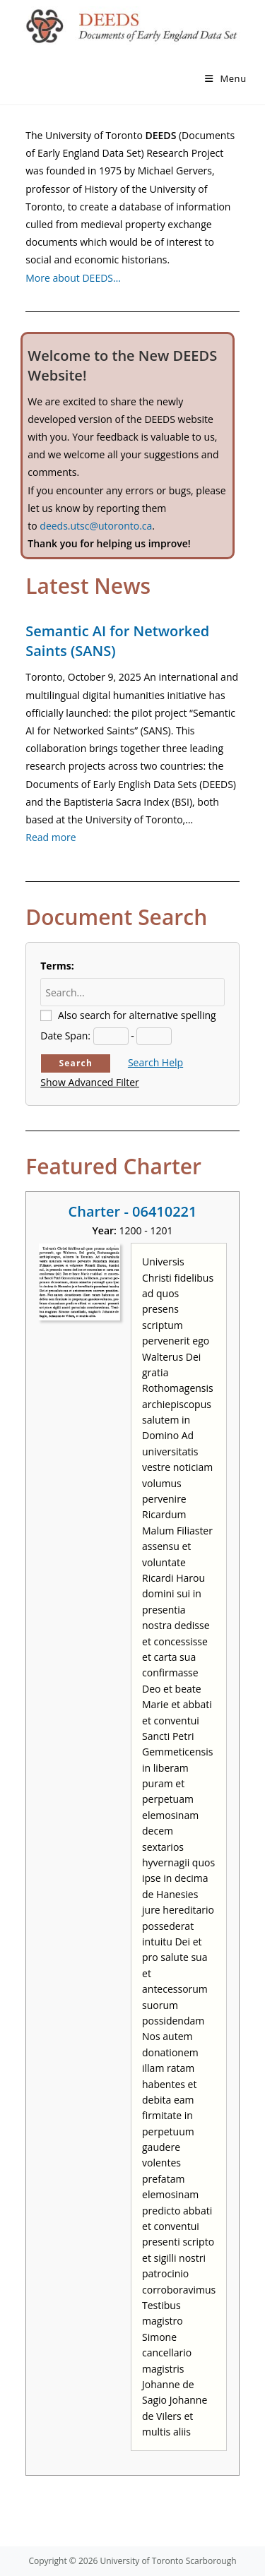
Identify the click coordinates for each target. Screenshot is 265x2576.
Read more (50, 837)
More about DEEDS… (73, 278)
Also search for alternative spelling (137, 1015)
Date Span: (65, 1035)
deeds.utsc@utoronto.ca (96, 525)
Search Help (155, 1062)
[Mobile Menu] (226, 78)
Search (76, 1063)
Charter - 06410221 (133, 1211)
